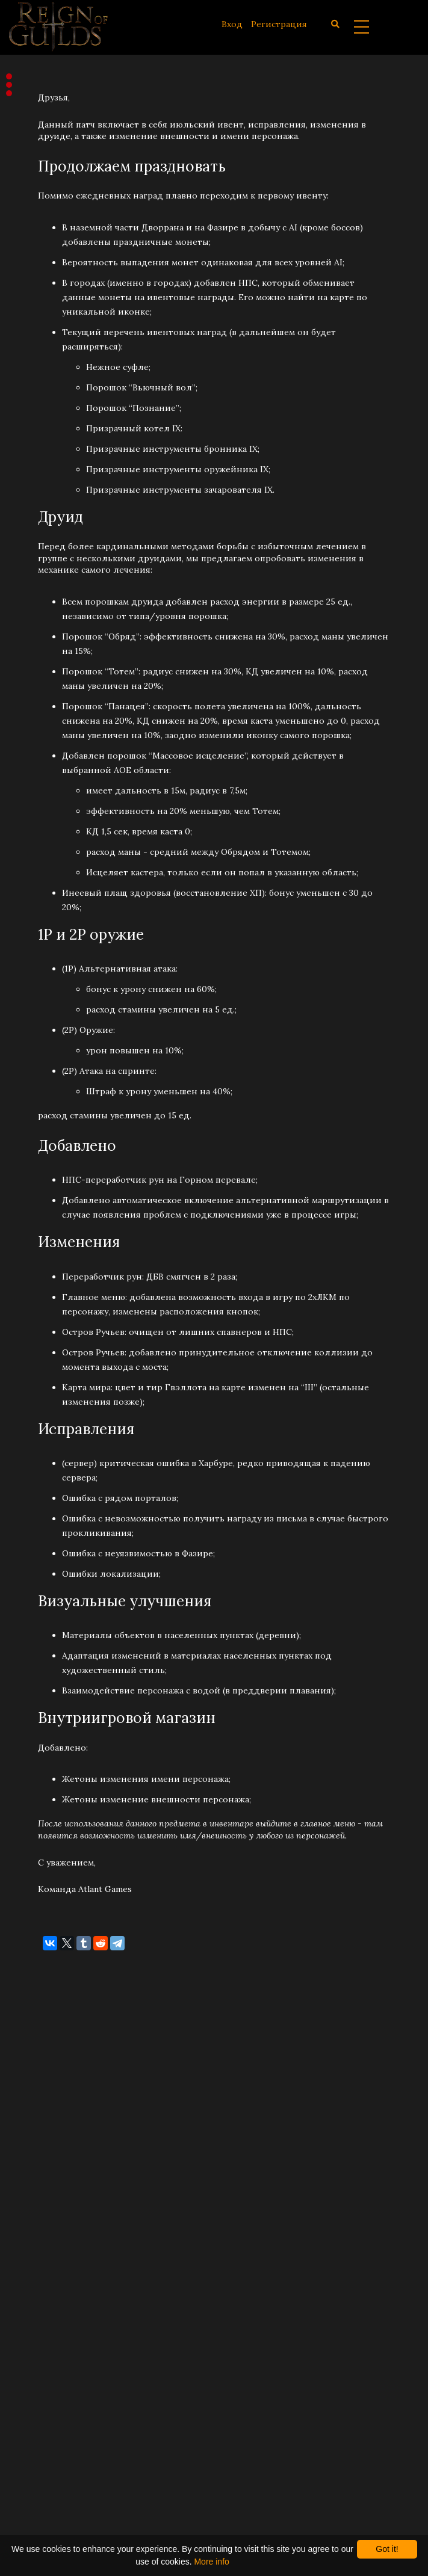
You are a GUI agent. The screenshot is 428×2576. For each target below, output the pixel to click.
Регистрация (279, 24)
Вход (232, 24)
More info (211, 2561)
